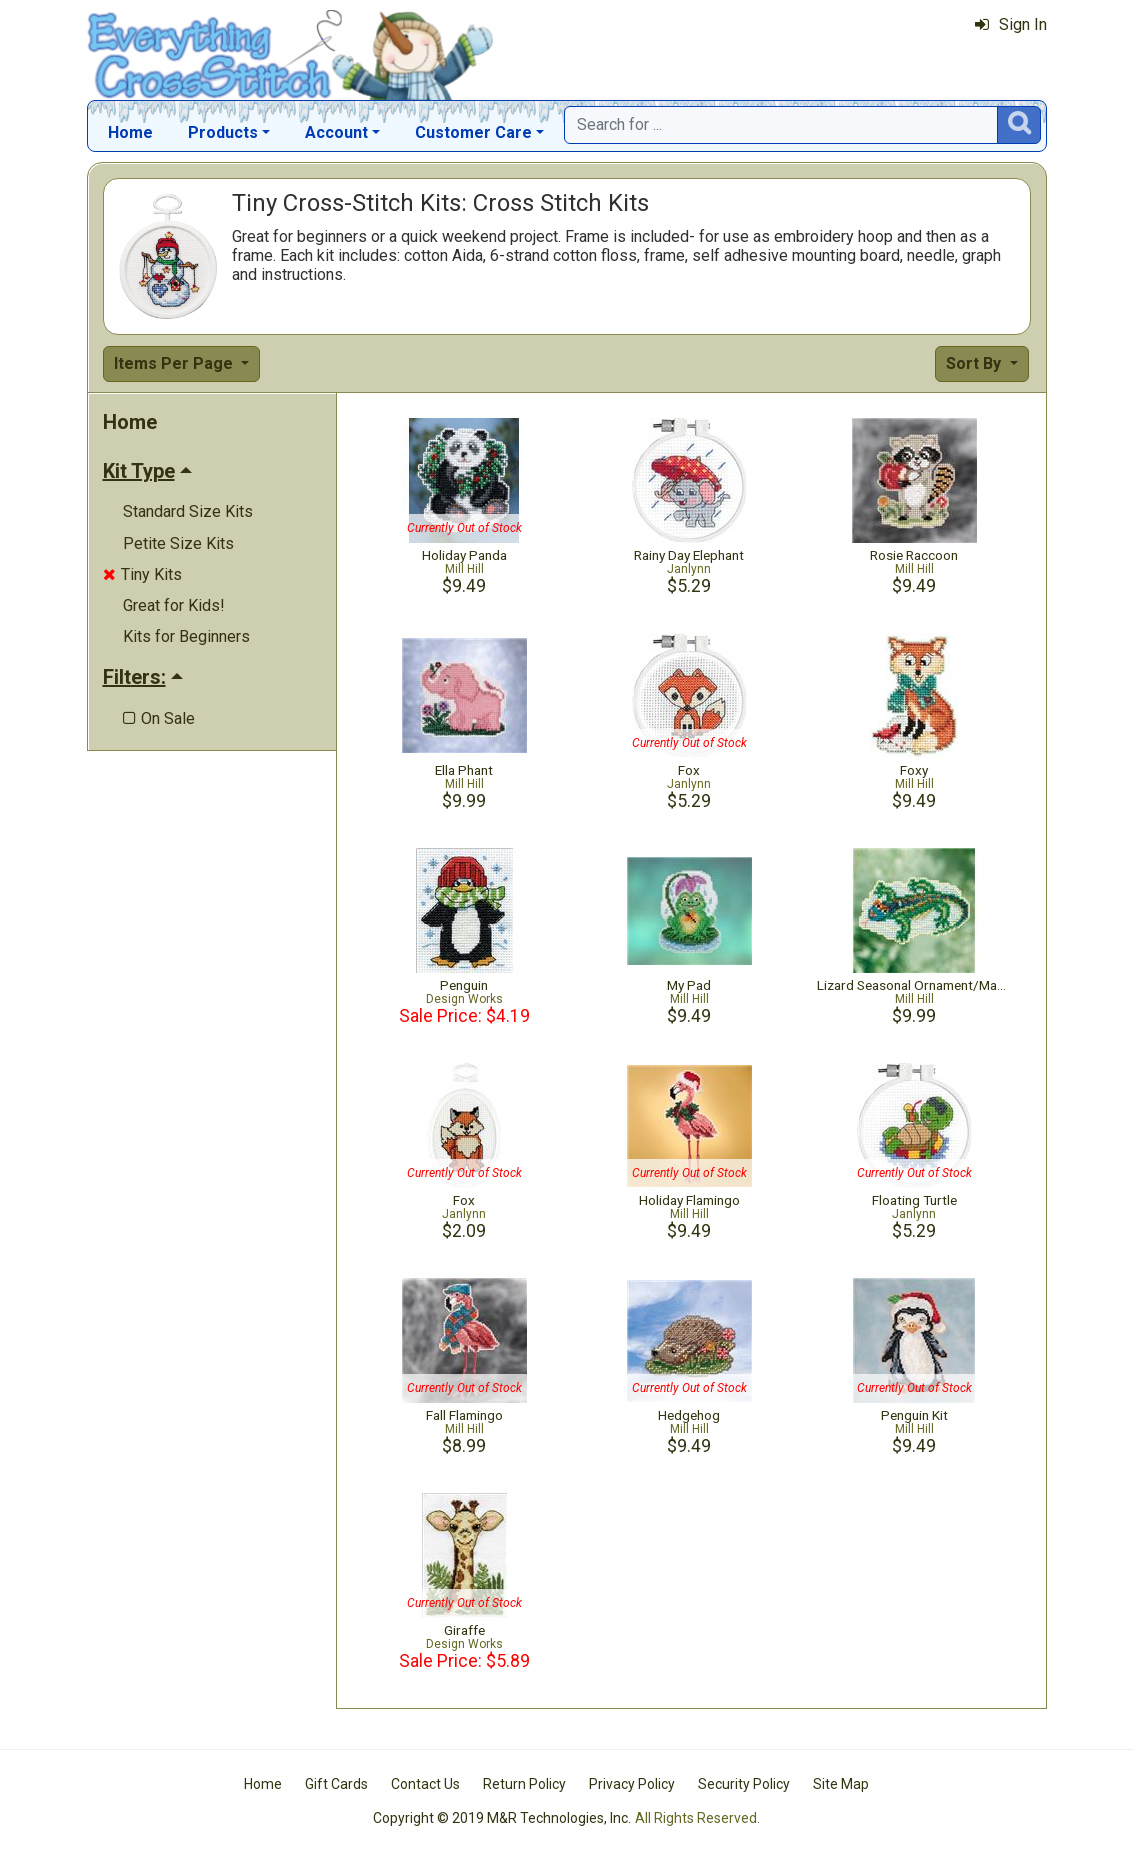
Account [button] (336, 132)
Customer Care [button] (473, 132)
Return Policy (524, 1784)
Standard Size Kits (188, 511)
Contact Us (425, 1784)
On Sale (159, 718)
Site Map (841, 1784)
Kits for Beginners (186, 636)
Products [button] (223, 132)
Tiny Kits (142, 574)
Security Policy (744, 1784)
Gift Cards (336, 1784)
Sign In (1011, 24)
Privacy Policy (632, 1784)
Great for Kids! (174, 605)
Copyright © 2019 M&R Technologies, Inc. (502, 1818)
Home (130, 132)
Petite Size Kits (178, 543)
